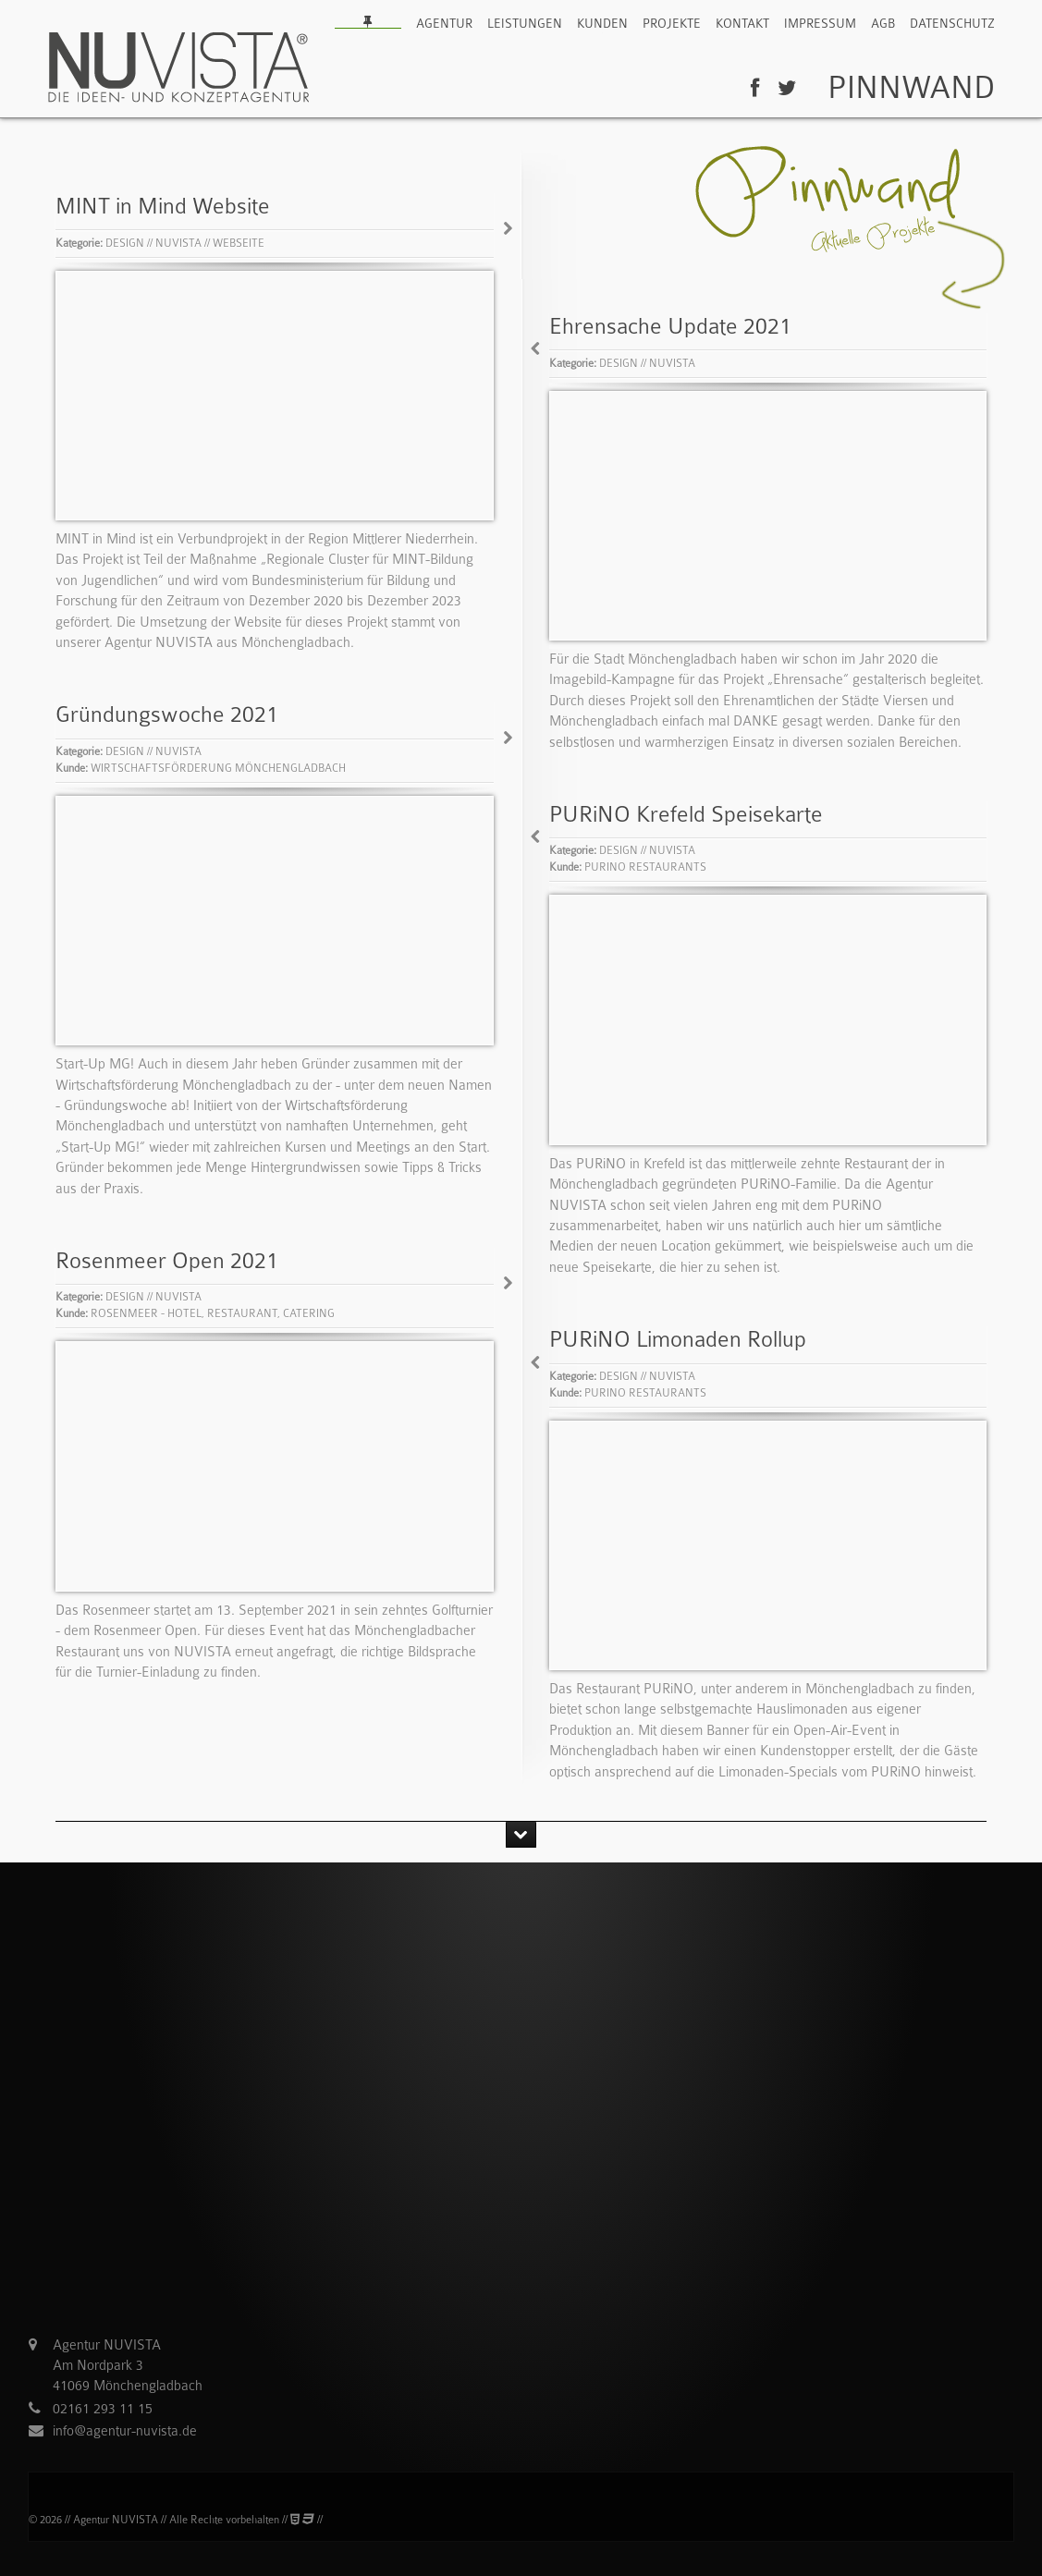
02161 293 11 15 (103, 2413)
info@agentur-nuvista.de (125, 2435)
